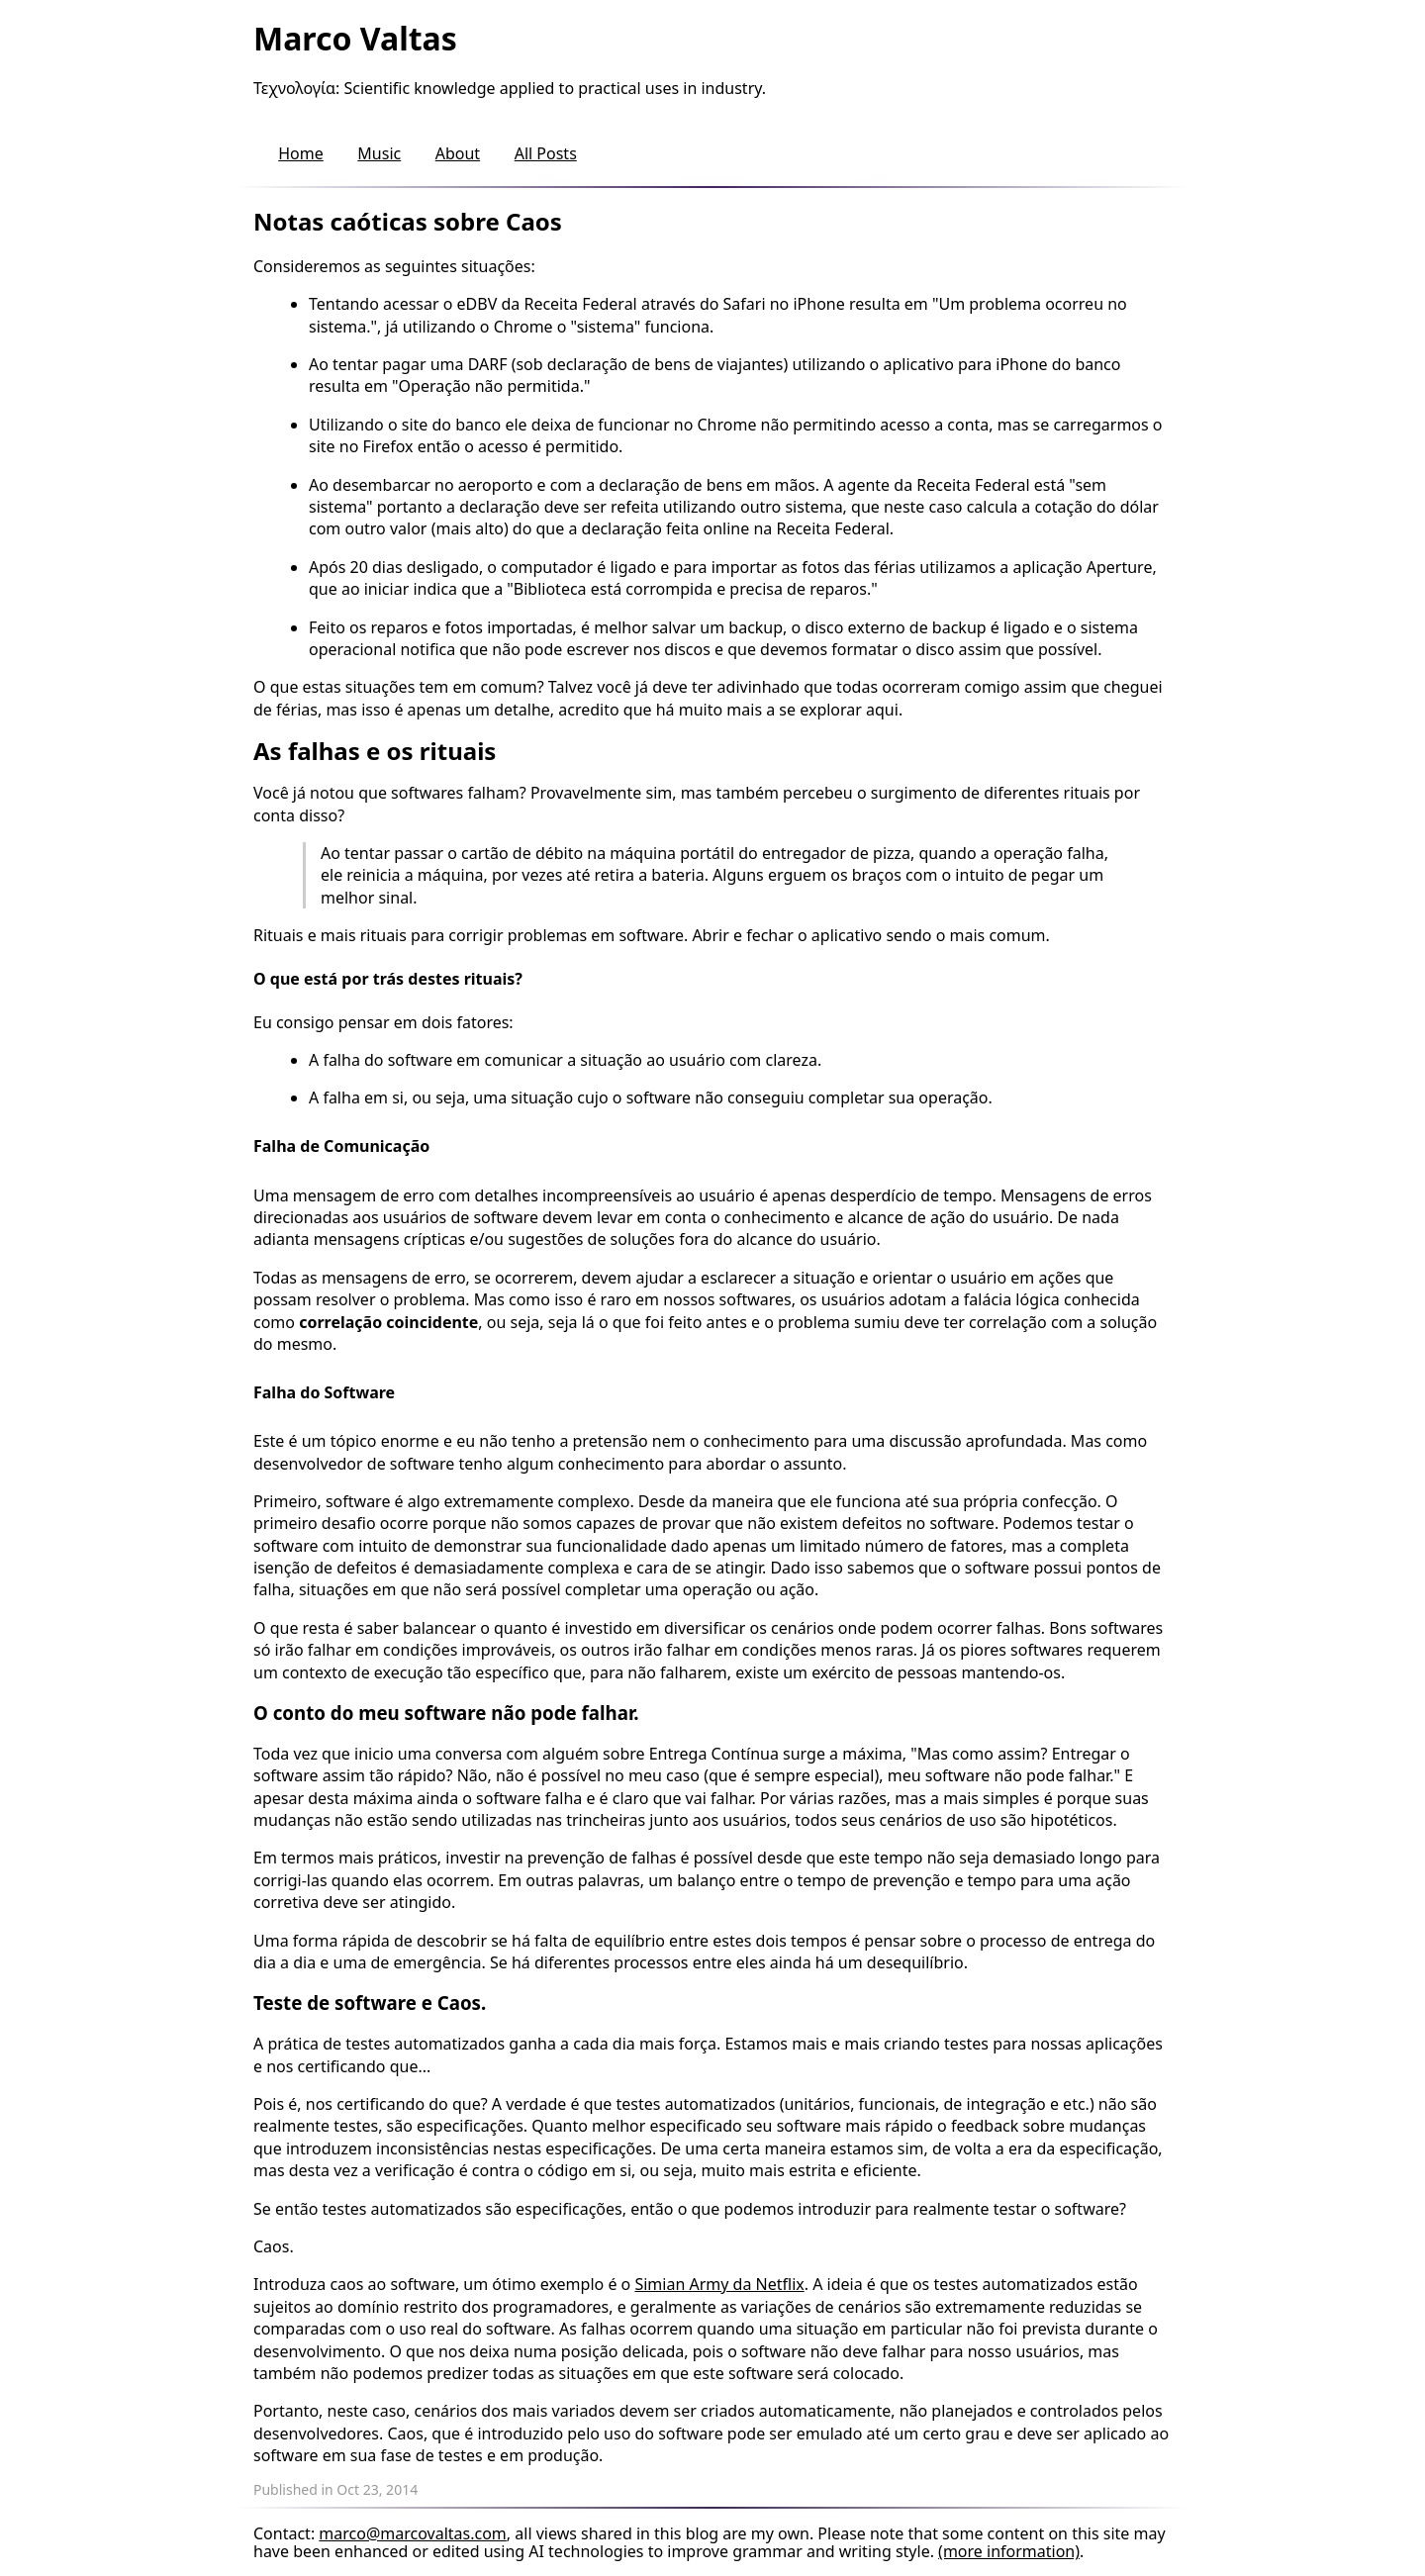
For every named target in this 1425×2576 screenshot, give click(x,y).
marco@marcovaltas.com (413, 2533)
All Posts (546, 153)
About (457, 153)
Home (301, 153)
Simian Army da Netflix (719, 2284)
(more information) (1009, 2551)
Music (379, 153)
